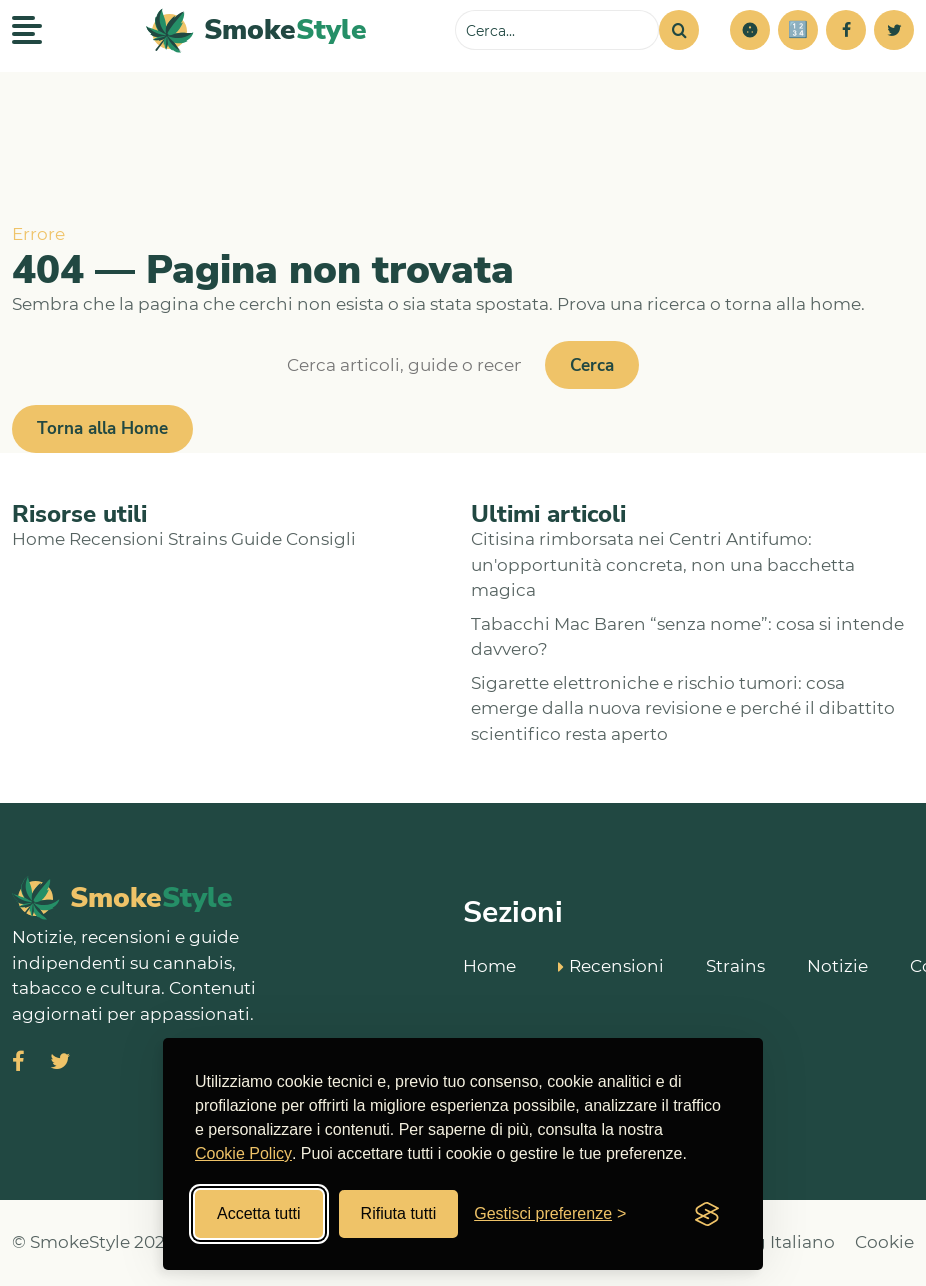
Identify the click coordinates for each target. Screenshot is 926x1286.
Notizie (837, 965)
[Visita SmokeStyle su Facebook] (18, 1063)
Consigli (321, 539)
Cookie (884, 1242)
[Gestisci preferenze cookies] (550, 1214)
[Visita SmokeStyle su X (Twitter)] (60, 1063)
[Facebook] (846, 30)
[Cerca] (679, 30)
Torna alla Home (102, 428)
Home (38, 539)
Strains (197, 539)
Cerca (592, 365)
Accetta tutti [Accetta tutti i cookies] (259, 1213)
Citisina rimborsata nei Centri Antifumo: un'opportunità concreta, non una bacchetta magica (663, 564)
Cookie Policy (243, 1153)
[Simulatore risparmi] (798, 30)
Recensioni (116, 539)
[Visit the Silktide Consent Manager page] (707, 1214)
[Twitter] (894, 30)
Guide (256, 539)
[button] (750, 30)
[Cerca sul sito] (557, 30)
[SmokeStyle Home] (256, 30)
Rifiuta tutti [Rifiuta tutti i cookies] (399, 1213)
